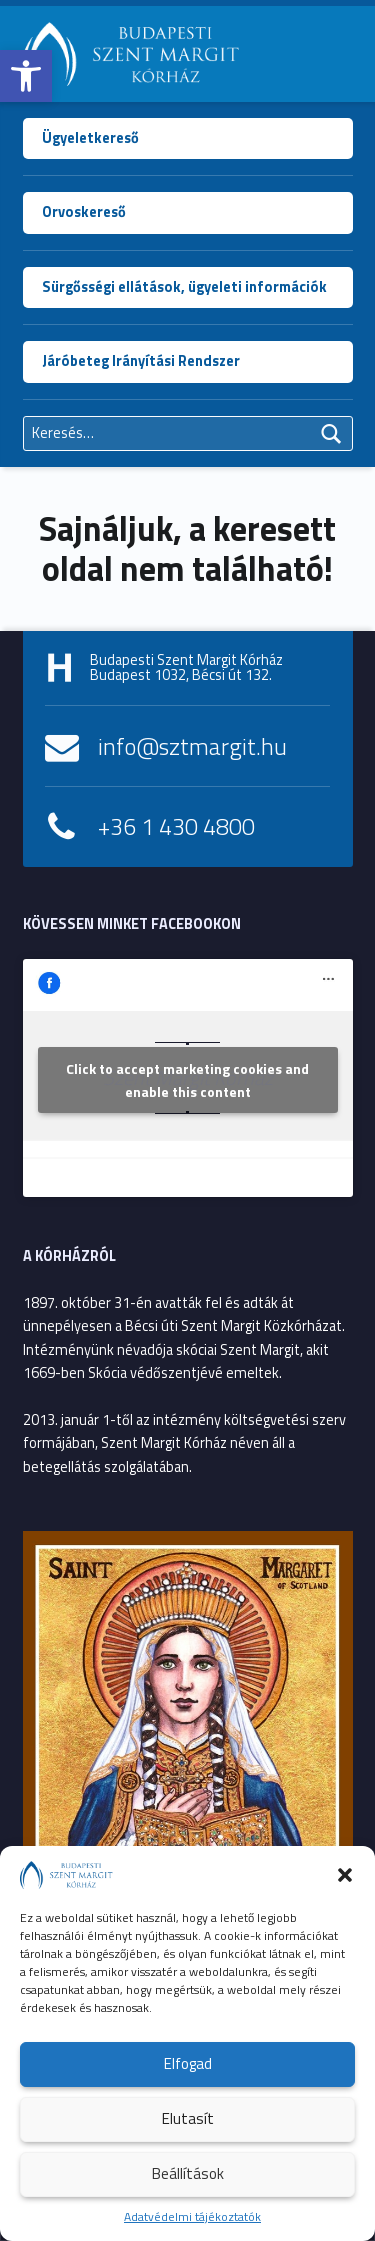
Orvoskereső (84, 212)
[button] (26, 76)
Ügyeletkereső (90, 138)
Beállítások (188, 2173)
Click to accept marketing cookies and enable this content (187, 1080)
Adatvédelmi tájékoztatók (192, 2216)
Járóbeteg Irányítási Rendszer (141, 361)
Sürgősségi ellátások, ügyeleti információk (184, 287)
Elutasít (188, 2118)
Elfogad (188, 2063)
